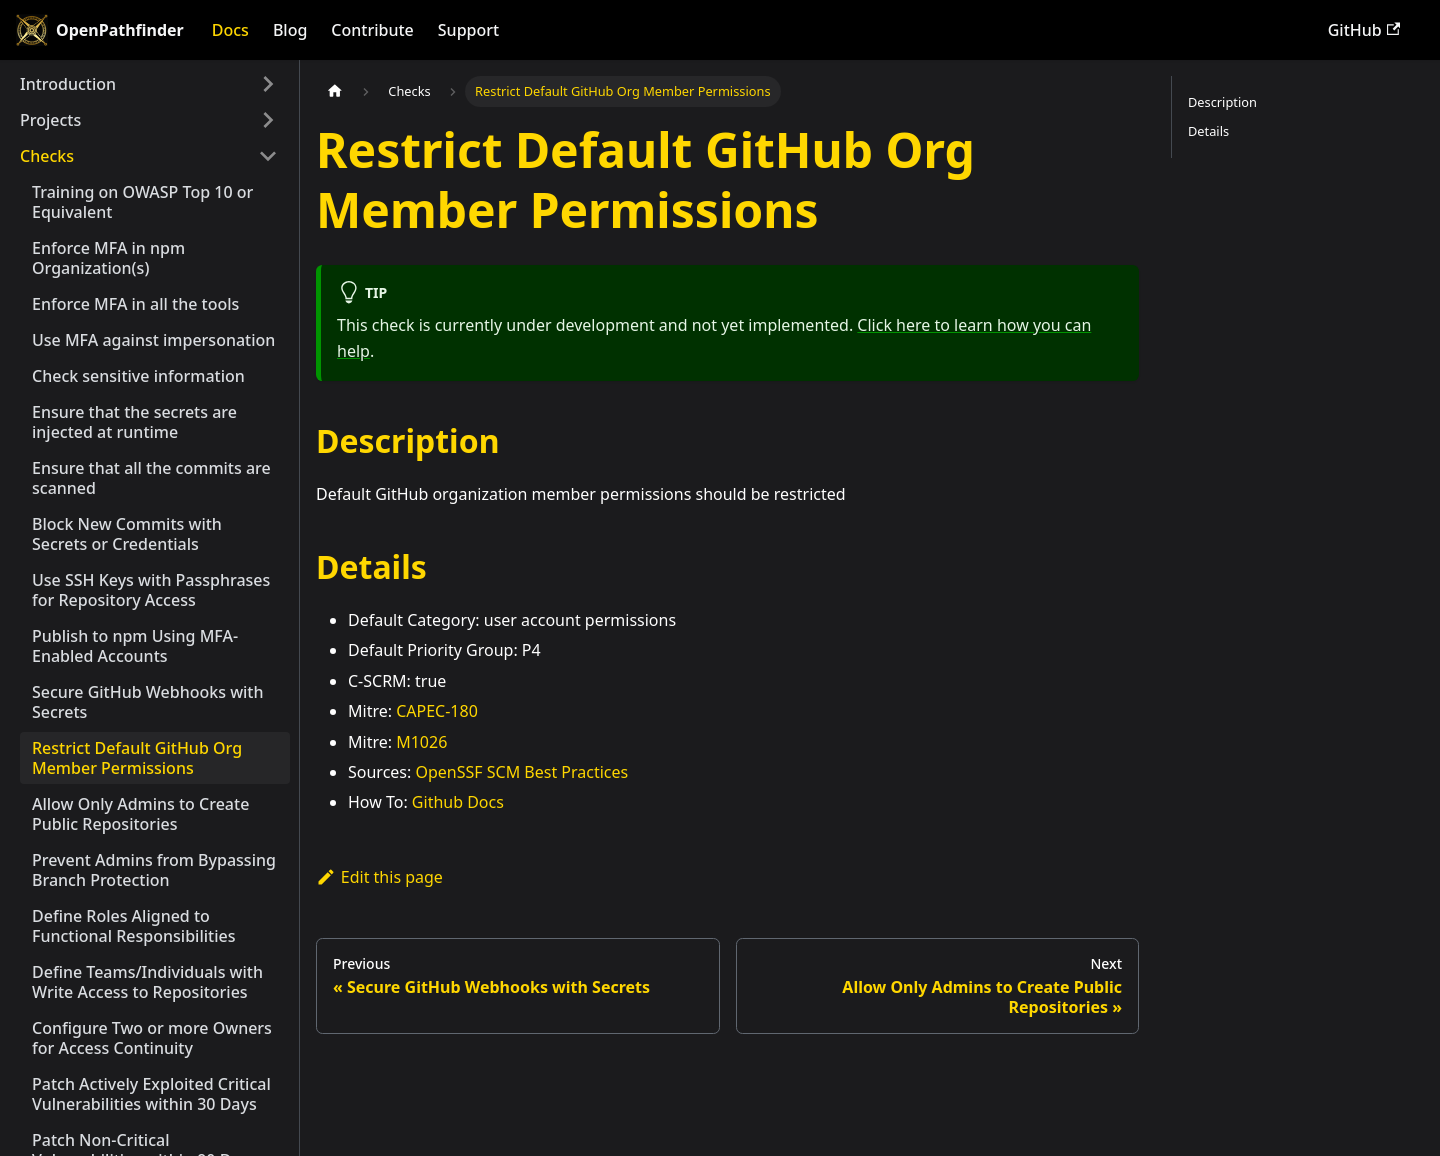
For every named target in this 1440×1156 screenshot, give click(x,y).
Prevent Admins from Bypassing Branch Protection (154, 870)
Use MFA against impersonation (153, 340)
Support (468, 30)
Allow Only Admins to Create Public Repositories (140, 814)
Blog (290, 30)
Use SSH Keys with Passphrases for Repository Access (151, 590)
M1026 (421, 742)
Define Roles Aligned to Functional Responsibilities (133, 926)
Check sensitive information (138, 376)
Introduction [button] (68, 84)
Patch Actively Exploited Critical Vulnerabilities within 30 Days (151, 1094)
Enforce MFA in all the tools (135, 304)
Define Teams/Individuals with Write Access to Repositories (147, 982)
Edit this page (379, 877)
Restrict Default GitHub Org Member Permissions (137, 758)
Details (1208, 131)
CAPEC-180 (437, 711)
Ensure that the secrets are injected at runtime (134, 422)
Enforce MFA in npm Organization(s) (108, 258)
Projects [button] (50, 120)
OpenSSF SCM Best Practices (521, 772)
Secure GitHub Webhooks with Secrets (148, 702)
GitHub (1364, 30)
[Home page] (335, 91)
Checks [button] (47, 156)
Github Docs (458, 802)
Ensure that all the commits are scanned (151, 478)
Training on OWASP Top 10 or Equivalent (142, 202)
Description (1222, 102)
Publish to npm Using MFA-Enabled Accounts (135, 646)
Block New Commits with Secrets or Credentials (127, 534)
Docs (230, 30)
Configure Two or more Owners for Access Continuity (152, 1038)
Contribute (372, 30)
